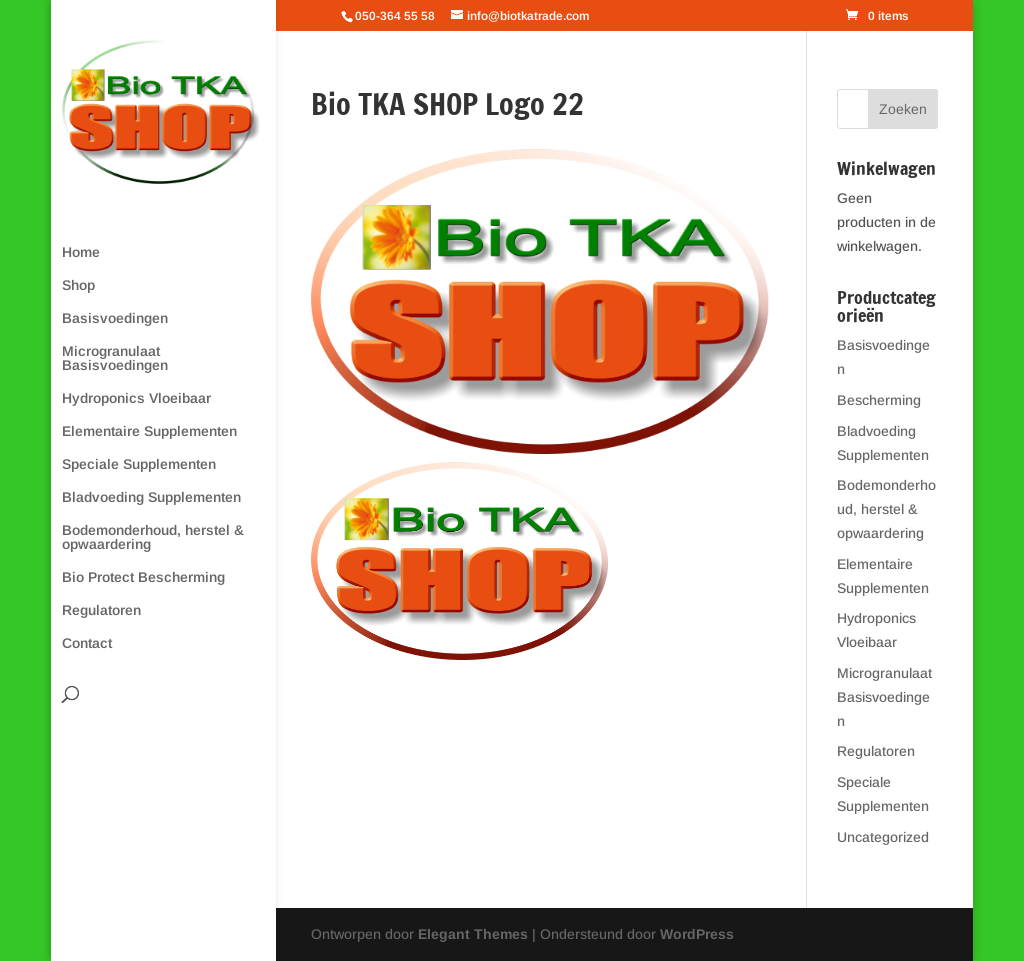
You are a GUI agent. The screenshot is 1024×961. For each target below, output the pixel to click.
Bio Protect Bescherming (143, 577)
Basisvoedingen (115, 318)
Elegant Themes (473, 934)
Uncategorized (883, 837)
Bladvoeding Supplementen (151, 497)
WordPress (697, 934)
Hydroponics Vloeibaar (136, 398)
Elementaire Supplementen (149, 431)
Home (81, 252)
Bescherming (879, 400)
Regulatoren (101, 610)
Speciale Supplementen (139, 464)
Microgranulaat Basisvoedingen (115, 358)
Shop (78, 285)
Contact (87, 643)
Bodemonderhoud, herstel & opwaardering (153, 537)
